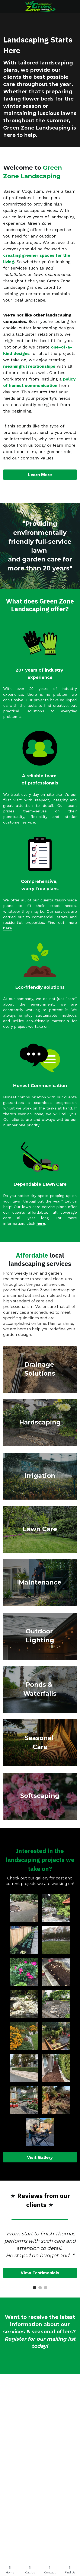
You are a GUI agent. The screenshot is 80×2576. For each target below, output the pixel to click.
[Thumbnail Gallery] (24, 1908)
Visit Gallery (40, 2157)
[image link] (40, 6)
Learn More (40, 474)
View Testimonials (40, 2272)
